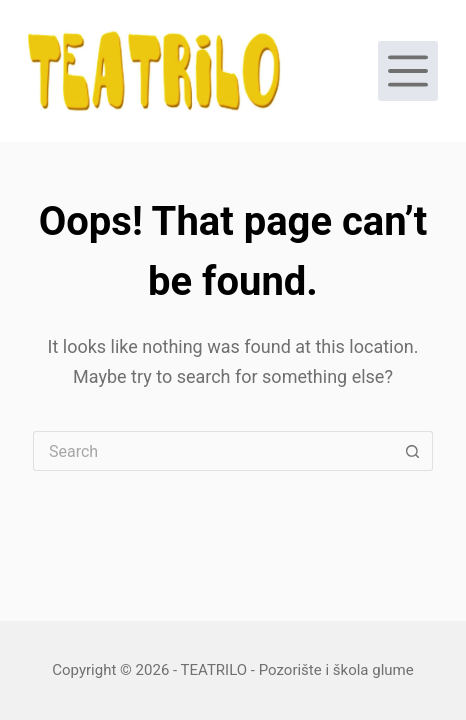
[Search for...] (213, 451)
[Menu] (408, 71)
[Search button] (413, 451)
